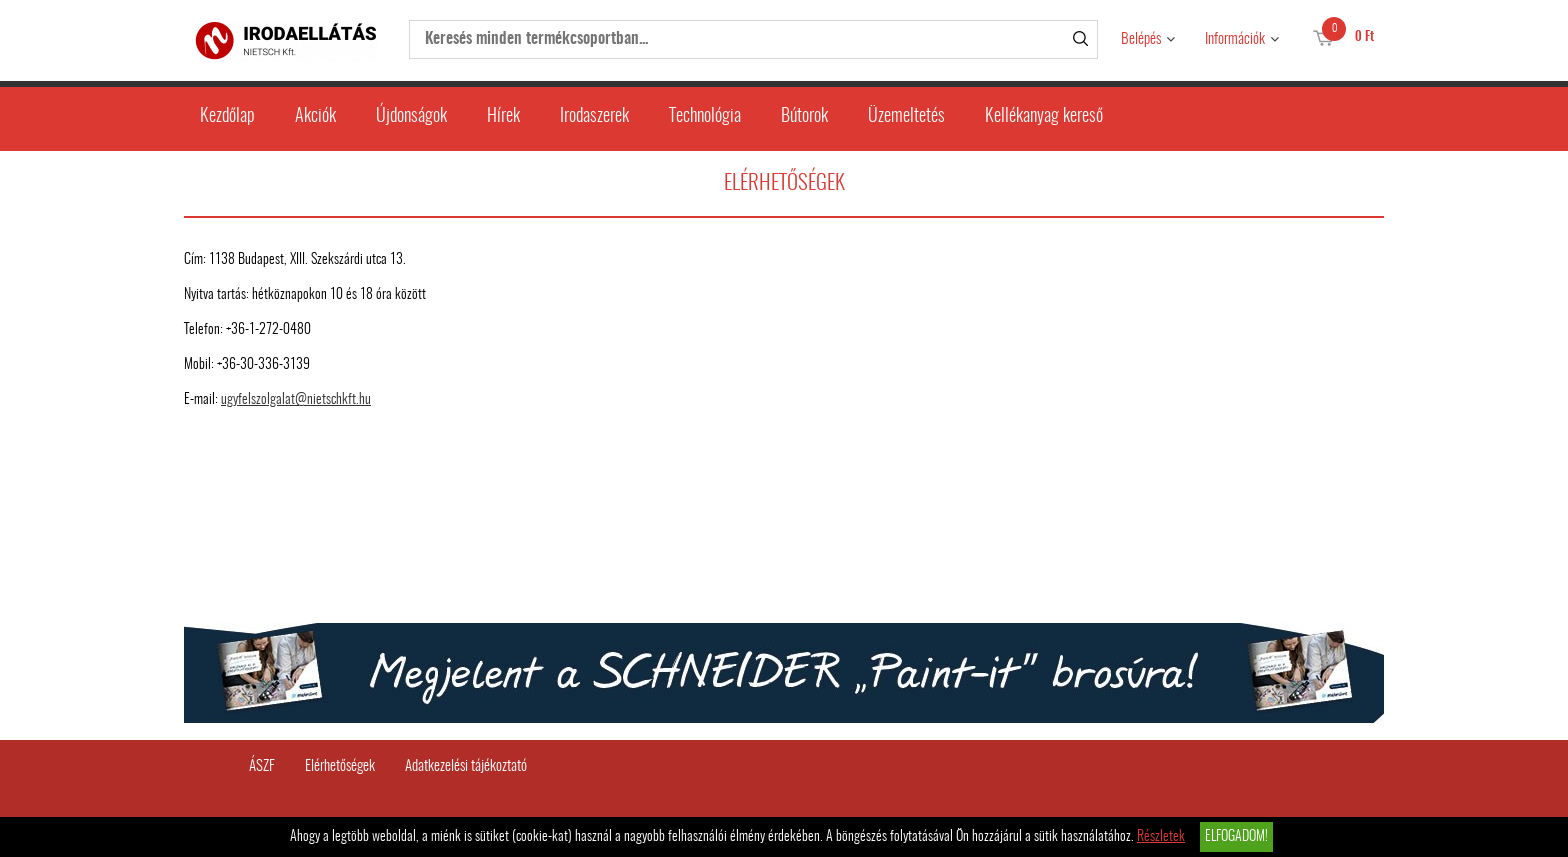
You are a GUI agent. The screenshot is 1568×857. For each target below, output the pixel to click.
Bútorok (804, 117)
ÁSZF (262, 766)
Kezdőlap (227, 117)
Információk (1235, 39)
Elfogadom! (1236, 837)
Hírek (503, 117)
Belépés (1141, 39)
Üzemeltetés (906, 117)
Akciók (315, 117)
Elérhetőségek (340, 766)
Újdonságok (411, 117)
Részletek (1161, 837)
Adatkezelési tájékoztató (466, 766)
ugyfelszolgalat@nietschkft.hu (296, 400)
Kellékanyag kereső (1044, 117)
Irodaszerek (594, 117)
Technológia (705, 117)
